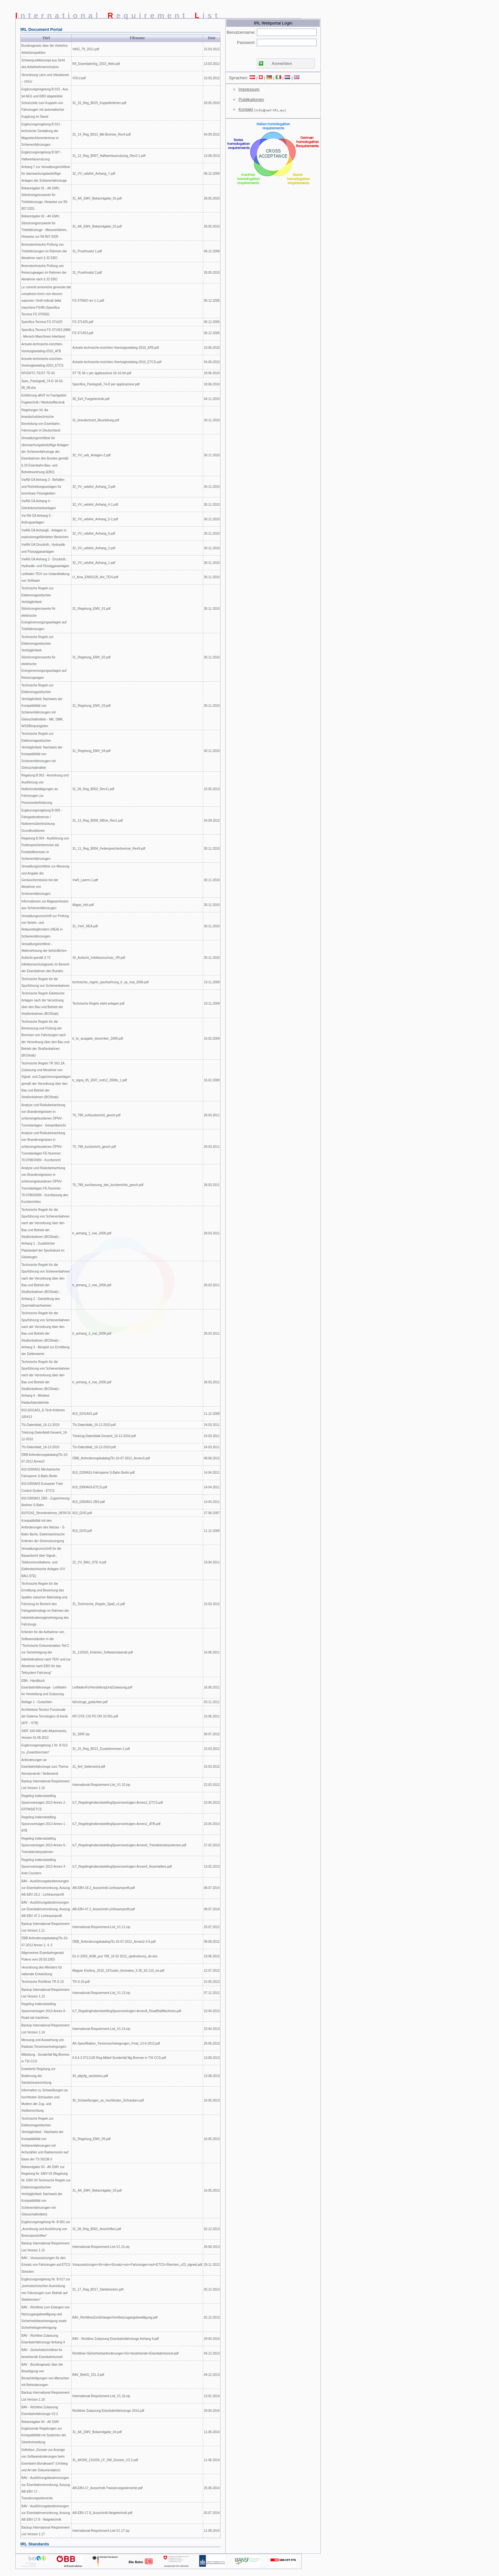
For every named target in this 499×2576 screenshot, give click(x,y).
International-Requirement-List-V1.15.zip (101, 2247)
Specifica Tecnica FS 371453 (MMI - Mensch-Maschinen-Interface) (45, 333)
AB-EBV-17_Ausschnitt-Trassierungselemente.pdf (107, 2488)
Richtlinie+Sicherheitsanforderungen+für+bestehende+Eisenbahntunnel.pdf (125, 2353)
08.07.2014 (212, 1888)
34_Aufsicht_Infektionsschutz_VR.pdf (98, 957)
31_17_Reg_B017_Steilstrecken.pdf (97, 2289)
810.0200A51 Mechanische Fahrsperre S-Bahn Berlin (40, 1473)
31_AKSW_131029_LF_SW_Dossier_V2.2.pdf (105, 2460)
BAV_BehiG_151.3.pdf (88, 2374)
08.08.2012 (212, 1458)
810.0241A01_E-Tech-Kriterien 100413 (43, 1413)
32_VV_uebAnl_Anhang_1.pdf (93, 563)
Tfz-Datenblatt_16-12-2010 (40, 1425)
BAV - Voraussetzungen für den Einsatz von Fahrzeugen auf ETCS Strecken (45, 2264)
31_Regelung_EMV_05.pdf (91, 2139)
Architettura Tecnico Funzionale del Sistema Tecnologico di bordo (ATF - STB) (44, 1716)
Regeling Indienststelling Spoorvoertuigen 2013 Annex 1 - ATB (44, 1824)
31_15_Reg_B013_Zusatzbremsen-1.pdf (101, 1749)
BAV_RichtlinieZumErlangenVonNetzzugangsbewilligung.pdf (114, 2317)
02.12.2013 (212, 2229)
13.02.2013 (212, 1866)
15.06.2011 (212, 1716)
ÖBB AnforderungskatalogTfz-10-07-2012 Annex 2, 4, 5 (44, 1941)
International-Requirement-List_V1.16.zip (101, 2396)
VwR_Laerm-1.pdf (85, 880)
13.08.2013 (212, 156)
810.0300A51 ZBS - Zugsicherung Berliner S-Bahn (45, 1502)
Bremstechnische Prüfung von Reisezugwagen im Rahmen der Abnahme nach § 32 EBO (44, 272)
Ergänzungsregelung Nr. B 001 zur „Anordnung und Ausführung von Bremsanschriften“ (45, 2228)
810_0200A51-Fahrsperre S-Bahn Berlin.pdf (103, 1472)
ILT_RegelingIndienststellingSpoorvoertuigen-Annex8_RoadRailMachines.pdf (126, 2011)
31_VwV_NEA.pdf (85, 926)
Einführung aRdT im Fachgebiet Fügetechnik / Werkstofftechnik (43, 399)
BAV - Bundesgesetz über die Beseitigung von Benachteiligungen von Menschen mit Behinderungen (45, 2375)
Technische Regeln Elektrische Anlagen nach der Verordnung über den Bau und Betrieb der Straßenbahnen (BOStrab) (43, 1003)
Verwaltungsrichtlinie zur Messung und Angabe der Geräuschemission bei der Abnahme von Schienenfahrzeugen (45, 880)
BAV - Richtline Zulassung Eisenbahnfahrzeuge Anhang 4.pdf (115, 2339)
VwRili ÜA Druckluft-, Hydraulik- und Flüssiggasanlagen (43, 548)
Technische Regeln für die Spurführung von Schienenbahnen (45, 982)
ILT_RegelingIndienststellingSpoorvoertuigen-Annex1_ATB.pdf (116, 1824)
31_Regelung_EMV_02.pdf (91, 657)
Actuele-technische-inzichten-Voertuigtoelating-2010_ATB (42, 347)
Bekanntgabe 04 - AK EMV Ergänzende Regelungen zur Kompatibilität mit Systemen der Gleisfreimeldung (43, 2432)
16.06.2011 (212, 1652)
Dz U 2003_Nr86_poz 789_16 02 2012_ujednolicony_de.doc (115, 1956)
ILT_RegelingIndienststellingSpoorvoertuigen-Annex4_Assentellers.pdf (122, 1866)
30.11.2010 (212, 420)
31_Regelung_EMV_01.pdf (91, 608)
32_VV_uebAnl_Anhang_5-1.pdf (95, 519)
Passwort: (246, 42)
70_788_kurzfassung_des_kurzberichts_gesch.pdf (107, 1185)
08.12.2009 (212, 173)
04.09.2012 (212, 134)
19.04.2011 (212, 1562)
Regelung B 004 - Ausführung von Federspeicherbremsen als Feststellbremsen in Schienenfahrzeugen (45, 848)
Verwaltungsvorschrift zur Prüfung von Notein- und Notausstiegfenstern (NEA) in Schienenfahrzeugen (45, 926)
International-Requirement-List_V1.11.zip (101, 1927)
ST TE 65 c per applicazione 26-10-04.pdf (101, 373)
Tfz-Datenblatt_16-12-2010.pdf (94, 1425)
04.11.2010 (212, 399)
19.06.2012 (212, 1956)
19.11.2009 (212, 982)
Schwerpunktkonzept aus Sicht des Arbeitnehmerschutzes (43, 64)
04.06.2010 (212, 362)
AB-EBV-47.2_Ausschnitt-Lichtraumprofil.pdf (103, 1909)
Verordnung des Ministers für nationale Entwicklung (41, 1971)
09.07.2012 (212, 1734)
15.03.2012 (212, 49)
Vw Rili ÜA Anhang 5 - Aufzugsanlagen (37, 519)
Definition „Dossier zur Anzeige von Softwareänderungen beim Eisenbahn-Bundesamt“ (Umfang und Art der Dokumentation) (44, 2460)
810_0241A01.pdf (84, 1413)
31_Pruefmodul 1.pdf (87, 251)
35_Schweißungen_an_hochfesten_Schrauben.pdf (108, 2100)
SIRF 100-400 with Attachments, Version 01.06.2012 (44, 1734)
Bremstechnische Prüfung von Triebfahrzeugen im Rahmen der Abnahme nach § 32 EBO (44, 251)
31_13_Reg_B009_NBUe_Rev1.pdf (97, 820)
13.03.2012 (212, 64)
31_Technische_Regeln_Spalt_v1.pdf (98, 1604)
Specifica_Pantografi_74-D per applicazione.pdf (105, 384)
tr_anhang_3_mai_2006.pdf (91, 1333)
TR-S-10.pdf (80, 1981)
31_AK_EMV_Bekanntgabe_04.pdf (97, 2432)
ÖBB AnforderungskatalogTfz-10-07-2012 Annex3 (44, 1458)
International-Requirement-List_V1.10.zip (101, 1784)
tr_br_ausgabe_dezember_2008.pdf (97, 1038)
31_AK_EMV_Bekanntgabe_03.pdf (97, 2190)
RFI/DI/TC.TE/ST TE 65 (38, 373)
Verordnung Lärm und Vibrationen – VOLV (45, 78)
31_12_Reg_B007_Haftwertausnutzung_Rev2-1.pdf (108, 156)
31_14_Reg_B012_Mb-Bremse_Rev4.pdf (101, 134)
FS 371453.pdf (82, 333)
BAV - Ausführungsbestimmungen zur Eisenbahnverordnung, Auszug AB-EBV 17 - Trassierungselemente (45, 2488)
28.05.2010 (212, 103)
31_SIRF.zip (80, 1734)
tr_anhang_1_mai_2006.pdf (91, 1233)
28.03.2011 (212, 1115)
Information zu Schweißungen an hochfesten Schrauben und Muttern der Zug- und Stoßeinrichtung (44, 2100)
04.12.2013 (212, 2353)
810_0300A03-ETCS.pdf (89, 1487)
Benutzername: (241, 32)
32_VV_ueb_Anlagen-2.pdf (91, 455)
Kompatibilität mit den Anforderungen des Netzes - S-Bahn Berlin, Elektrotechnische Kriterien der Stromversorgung (43, 1531)
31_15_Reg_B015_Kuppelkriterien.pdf (99, 103)
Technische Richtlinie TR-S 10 (42, 1981)
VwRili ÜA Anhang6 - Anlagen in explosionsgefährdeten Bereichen (44, 534)
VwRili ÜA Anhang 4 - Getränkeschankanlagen (38, 504)
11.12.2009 (212, 1413)
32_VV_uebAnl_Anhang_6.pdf (93, 533)
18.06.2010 (212, 373)
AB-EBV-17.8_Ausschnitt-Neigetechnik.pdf (102, 2513)
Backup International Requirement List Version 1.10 (45, 1784)
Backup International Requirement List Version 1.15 (45, 2247)
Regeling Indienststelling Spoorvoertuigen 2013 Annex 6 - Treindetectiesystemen (44, 1845)
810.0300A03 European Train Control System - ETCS (42, 1487)
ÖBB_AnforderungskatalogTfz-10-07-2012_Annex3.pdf (111, 1458)
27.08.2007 (212, 1513)
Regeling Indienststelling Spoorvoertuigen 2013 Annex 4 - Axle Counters (44, 1866)
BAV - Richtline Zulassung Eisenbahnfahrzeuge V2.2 (39, 2410)
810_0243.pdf (82, 1531)
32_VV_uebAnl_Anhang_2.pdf (93, 548)
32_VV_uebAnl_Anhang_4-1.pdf (95, 504)
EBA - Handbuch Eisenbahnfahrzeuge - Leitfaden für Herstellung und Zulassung (44, 1687)
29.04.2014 (212, 2339)
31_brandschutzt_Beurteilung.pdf (95, 420)
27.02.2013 (212, 1845)
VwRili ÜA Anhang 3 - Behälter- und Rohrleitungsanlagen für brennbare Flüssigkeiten (43, 486)
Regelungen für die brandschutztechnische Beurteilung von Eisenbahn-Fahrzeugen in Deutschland (40, 420)
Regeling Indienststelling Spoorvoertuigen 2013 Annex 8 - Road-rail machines (44, 2010)
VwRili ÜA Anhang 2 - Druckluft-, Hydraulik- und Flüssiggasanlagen (45, 563)
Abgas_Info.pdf (83, 905)
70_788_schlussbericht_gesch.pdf (96, 1115)
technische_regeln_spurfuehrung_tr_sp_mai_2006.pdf (110, 982)
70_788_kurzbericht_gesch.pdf (94, 1146)
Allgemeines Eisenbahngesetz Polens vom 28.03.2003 (42, 1956)
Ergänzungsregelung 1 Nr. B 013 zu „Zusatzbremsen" (44, 1749)
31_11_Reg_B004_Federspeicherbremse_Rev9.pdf (108, 848)
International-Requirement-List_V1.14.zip (101, 2029)
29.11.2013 (212, 2264)
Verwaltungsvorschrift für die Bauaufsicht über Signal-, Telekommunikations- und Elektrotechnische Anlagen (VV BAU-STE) (43, 1562)
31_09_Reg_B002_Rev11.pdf (93, 789)
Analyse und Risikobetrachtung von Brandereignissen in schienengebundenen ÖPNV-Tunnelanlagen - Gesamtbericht (43, 1115)
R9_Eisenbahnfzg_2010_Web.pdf (96, 64)
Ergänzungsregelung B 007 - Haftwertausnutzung (41, 156)
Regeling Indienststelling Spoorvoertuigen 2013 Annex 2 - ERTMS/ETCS (44, 1802)
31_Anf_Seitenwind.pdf (88, 1766)
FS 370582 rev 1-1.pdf (88, 300)
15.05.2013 (212, 789)
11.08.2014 (212, 2530)
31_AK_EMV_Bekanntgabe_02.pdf (97, 226)
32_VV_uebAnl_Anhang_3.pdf (93, 486)
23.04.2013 (212, 1802)
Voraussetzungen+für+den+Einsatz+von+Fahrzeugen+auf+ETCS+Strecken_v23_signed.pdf (137, 2264)
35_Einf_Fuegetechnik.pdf (90, 399)
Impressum (248, 89)
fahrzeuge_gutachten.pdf (90, 1702)
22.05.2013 (212, 1981)
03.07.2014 (212, 2513)
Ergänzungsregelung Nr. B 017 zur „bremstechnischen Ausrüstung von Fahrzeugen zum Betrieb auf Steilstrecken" (45, 2289)
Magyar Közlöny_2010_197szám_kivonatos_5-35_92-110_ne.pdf (118, 1970)
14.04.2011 (212, 1472)
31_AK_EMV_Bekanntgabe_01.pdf (97, 198)
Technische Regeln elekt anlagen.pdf (98, 1003)
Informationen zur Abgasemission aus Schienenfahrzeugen (44, 905)
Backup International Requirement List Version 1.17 (45, 2531)
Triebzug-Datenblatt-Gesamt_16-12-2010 (44, 1436)
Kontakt (245, 109)
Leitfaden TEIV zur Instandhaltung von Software (45, 577)
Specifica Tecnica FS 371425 (41, 322)
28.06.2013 (212, 2043)
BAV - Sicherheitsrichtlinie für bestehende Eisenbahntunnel (42, 2353)
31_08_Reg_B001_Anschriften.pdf (96, 2229)
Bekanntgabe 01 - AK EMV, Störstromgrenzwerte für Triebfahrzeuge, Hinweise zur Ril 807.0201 (44, 198)
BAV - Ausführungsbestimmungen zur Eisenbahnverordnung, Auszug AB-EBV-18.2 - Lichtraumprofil (45, 1888)
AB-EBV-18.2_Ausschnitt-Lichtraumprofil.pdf (103, 1888)
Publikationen (251, 99)
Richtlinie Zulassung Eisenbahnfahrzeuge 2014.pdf (108, 2410)
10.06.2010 (212, 347)
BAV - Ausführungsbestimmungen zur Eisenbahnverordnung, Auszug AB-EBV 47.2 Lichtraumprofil (45, 1909)
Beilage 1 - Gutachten (36, 1702)
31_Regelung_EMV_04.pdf (91, 751)
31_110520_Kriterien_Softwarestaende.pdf (102, 1652)
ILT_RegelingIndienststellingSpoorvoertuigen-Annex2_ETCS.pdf (117, 1802)
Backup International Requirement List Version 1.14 (45, 2029)
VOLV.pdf (79, 78)
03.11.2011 (212, 1702)
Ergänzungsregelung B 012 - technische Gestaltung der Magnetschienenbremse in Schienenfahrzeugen (41, 134)
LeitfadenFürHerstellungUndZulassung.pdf (102, 1687)
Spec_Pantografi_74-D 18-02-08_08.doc (42, 384)
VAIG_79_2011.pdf (85, 49)
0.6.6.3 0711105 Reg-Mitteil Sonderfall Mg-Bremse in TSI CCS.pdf (119, 2058)
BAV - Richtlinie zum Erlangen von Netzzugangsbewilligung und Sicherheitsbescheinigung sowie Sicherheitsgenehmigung (45, 2317)
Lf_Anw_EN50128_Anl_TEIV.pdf (95, 577)
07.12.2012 (212, 1993)
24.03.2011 (212, 1425)
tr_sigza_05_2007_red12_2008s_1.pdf (99, 1080)
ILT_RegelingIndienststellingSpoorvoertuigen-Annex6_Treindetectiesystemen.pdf (129, 1845)
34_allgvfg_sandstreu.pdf (90, 2076)
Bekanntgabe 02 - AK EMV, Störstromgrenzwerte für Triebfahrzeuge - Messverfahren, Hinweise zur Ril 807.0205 (44, 226)
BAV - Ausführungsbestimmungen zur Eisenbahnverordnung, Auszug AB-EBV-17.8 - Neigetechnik (45, 2513)
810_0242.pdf (82, 1513)
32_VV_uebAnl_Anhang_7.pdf (93, 173)
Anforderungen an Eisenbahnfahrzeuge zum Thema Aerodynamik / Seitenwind (44, 1766)
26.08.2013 (212, 2247)
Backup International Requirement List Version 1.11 (45, 1927)
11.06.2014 (212, 2432)
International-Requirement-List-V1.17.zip (101, 2530)
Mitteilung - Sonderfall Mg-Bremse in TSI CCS (45, 2058)
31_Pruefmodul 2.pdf (87, 272)
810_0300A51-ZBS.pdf (88, 1502)
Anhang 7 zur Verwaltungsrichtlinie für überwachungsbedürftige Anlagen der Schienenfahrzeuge (45, 173)
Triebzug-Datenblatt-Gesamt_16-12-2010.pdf (104, 1436)
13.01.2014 (212, 2396)
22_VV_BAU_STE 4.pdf (89, 1562)
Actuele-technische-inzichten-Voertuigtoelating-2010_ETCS (42, 362)
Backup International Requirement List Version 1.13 (45, 1993)
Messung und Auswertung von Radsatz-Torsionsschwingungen (43, 2043)
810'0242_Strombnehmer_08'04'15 (46, 1513)
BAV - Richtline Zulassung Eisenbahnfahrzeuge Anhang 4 (43, 2339)
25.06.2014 (212, 2488)
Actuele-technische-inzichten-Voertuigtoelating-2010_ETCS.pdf (116, 362)
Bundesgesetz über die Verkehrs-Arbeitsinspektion (44, 49)
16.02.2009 (212, 1038)
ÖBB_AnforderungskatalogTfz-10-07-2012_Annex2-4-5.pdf (113, 1941)
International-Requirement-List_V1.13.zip (101, 1993)
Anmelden (281, 63)
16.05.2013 (212, 2100)
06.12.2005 (212, 300)
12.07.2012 (212, 1970)
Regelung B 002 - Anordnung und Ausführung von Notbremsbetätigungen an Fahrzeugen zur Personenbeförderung (44, 789)
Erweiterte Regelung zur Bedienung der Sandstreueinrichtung (38, 2075)
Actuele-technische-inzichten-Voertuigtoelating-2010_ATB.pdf (115, 347)
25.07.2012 (212, 1927)
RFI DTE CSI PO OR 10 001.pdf (95, 1716)
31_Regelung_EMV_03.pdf (91, 705)
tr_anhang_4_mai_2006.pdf (91, 1382)
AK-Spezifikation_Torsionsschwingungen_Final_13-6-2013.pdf (116, 2043)
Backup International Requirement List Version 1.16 (45, 2396)
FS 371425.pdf (82, 322)
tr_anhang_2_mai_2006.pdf (91, 1285)
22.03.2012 (212, 1784)
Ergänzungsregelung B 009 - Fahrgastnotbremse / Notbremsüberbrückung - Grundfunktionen (41, 820)
